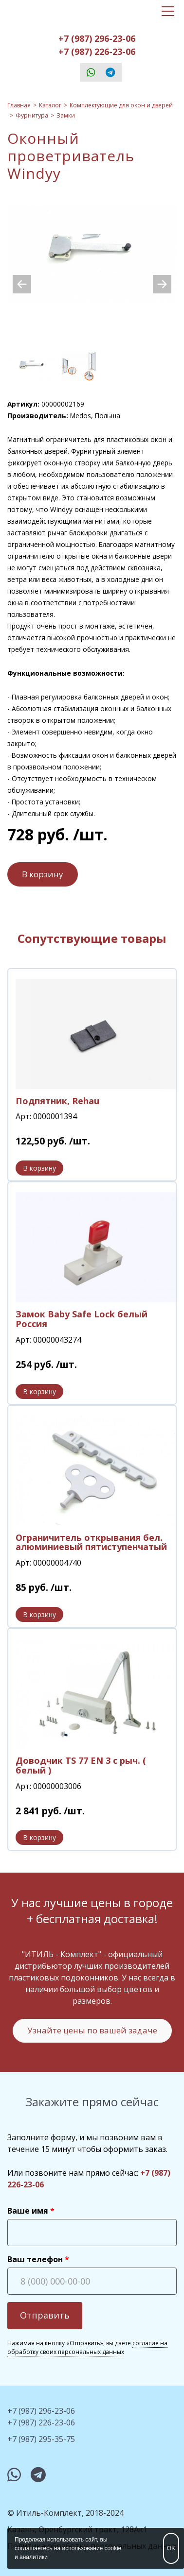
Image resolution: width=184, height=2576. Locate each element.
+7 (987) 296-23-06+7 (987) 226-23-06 (96, 45)
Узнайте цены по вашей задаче (92, 2030)
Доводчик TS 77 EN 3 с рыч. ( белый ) (81, 1765)
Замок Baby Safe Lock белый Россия (81, 1319)
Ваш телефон (35, 2259)
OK (171, 2548)
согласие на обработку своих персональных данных (87, 2347)
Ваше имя (27, 2210)
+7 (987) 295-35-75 (41, 2439)
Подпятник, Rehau (57, 1101)
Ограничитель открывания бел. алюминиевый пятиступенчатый (91, 1542)
